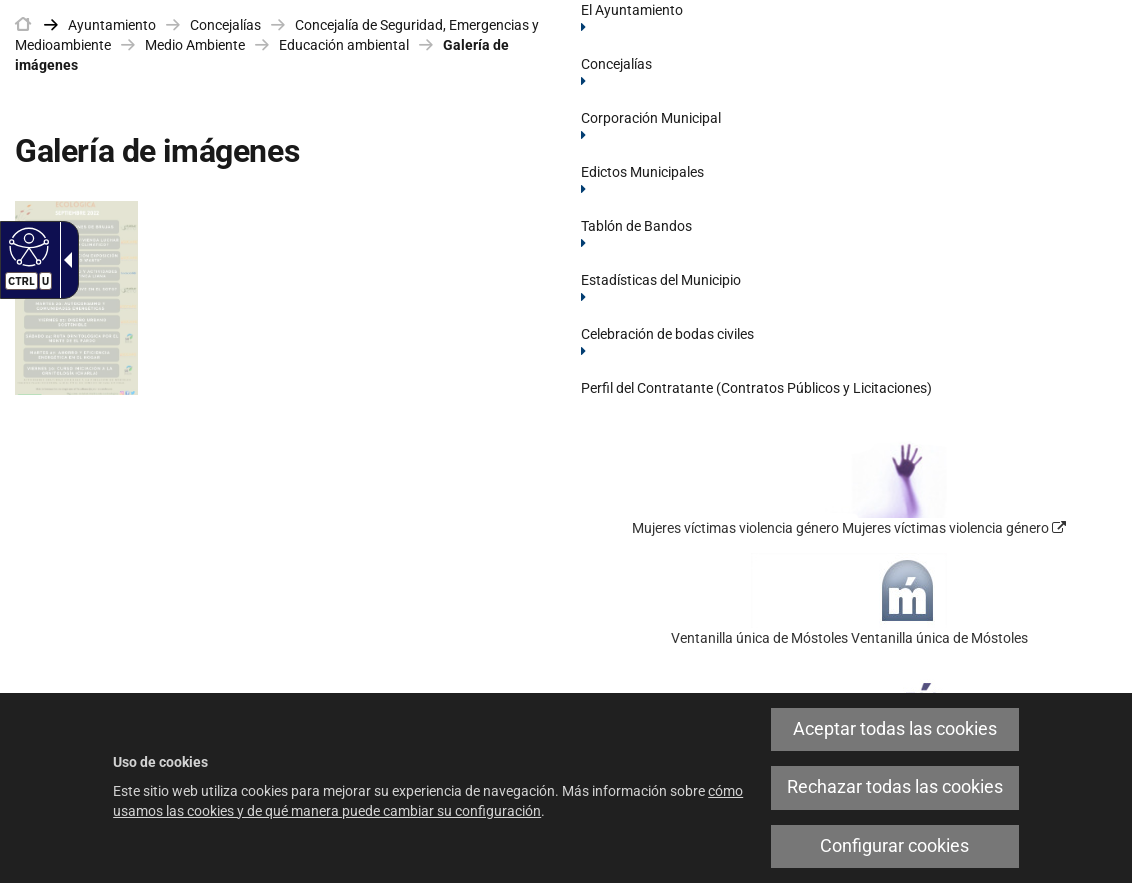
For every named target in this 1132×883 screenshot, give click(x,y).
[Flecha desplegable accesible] (64, 260)
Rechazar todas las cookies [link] (895, 787)
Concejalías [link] (225, 25)
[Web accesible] (26, 246)
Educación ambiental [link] (344, 45)
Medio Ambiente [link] (195, 45)
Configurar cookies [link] (894, 846)
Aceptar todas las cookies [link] (895, 729)
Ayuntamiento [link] (112, 25)
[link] (23, 25)
